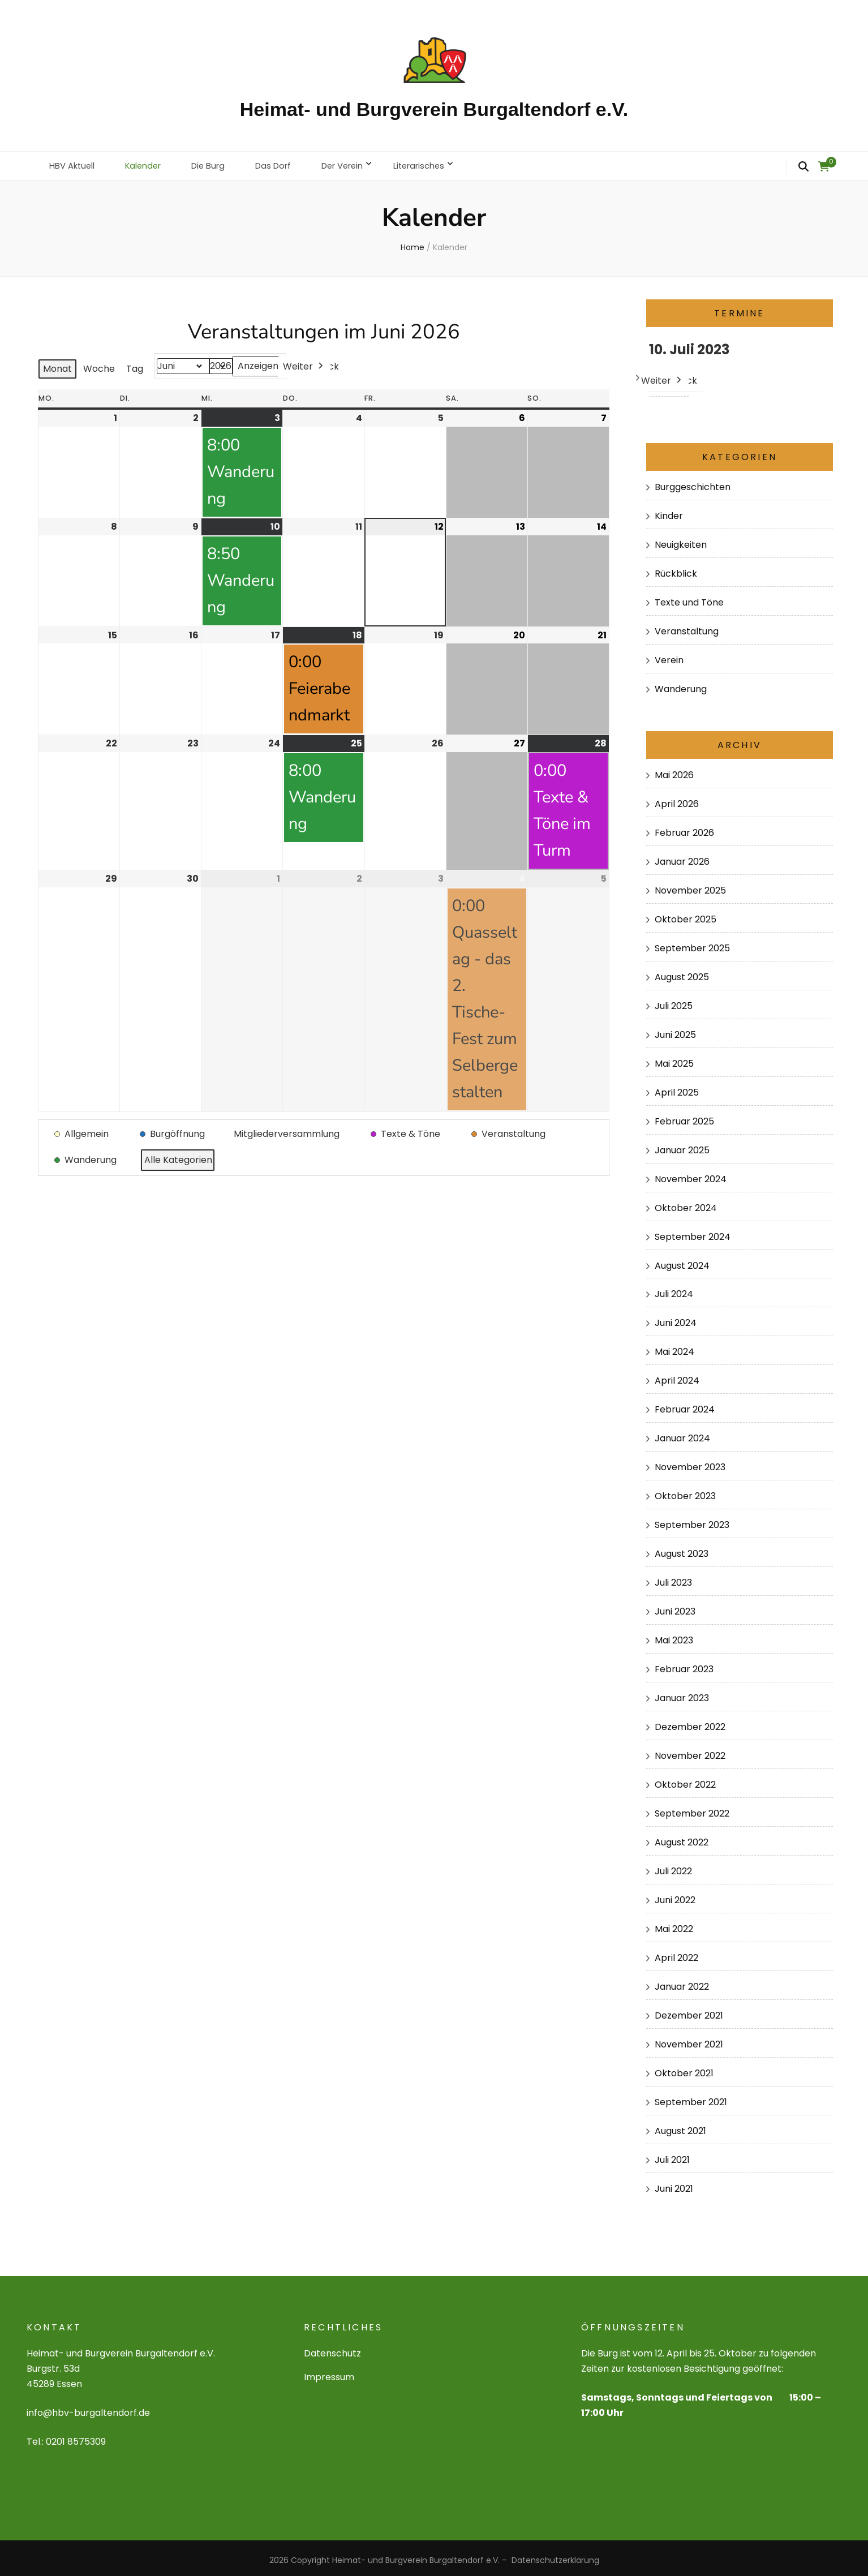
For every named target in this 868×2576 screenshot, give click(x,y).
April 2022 (676, 1953)
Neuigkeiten (681, 539)
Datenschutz (332, 2348)
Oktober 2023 (685, 1491)
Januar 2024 (682, 1433)
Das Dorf (288, 163)
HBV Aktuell (74, 163)
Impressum (329, 2372)
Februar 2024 (685, 1404)
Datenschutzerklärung (555, 2555)
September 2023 (692, 1520)
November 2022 (690, 1751)
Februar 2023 (684, 1664)
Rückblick (676, 568)
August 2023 (681, 1549)
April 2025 (677, 1087)
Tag (134, 364)
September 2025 (692, 943)
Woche (99, 364)
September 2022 (692, 1808)
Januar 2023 (682, 1693)
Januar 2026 (682, 856)
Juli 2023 (673, 1578)
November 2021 (689, 2039)
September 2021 (691, 2097)
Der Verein (362, 163)
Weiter (304, 362)
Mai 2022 (674, 1924)
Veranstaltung (687, 626)
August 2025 (682, 971)
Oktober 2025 (685, 914)
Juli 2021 (672, 2155)
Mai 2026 (674, 770)
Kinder (669, 510)
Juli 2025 (674, 1000)
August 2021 (680, 2126)
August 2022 (681, 1837)
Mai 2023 (674, 1635)
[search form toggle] (803, 166)
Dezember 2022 (690, 1722)
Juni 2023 (675, 1606)
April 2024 (677, 1376)
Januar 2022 (682, 1982)
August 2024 (682, 1260)
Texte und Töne (689, 597)
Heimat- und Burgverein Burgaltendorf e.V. (434, 109)
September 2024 (693, 1231)
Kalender (151, 163)
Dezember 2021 (689, 2010)
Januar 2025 (682, 1145)
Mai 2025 (674, 1058)
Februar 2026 (684, 827)
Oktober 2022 (685, 1780)
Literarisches (444, 163)
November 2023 (690, 1462)
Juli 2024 (674, 1289)
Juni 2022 (675, 1895)
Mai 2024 (674, 1347)
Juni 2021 (674, 2184)
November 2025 (690, 885)
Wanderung (681, 683)
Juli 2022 (673, 1866)
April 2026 (677, 798)
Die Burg (219, 163)
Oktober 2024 (686, 1202)
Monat (57, 364)
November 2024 (691, 1173)
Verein (669, 655)
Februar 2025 (684, 1116)
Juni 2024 (676, 1318)
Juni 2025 (675, 1029)
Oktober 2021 (684, 2068)
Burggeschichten (693, 481)
